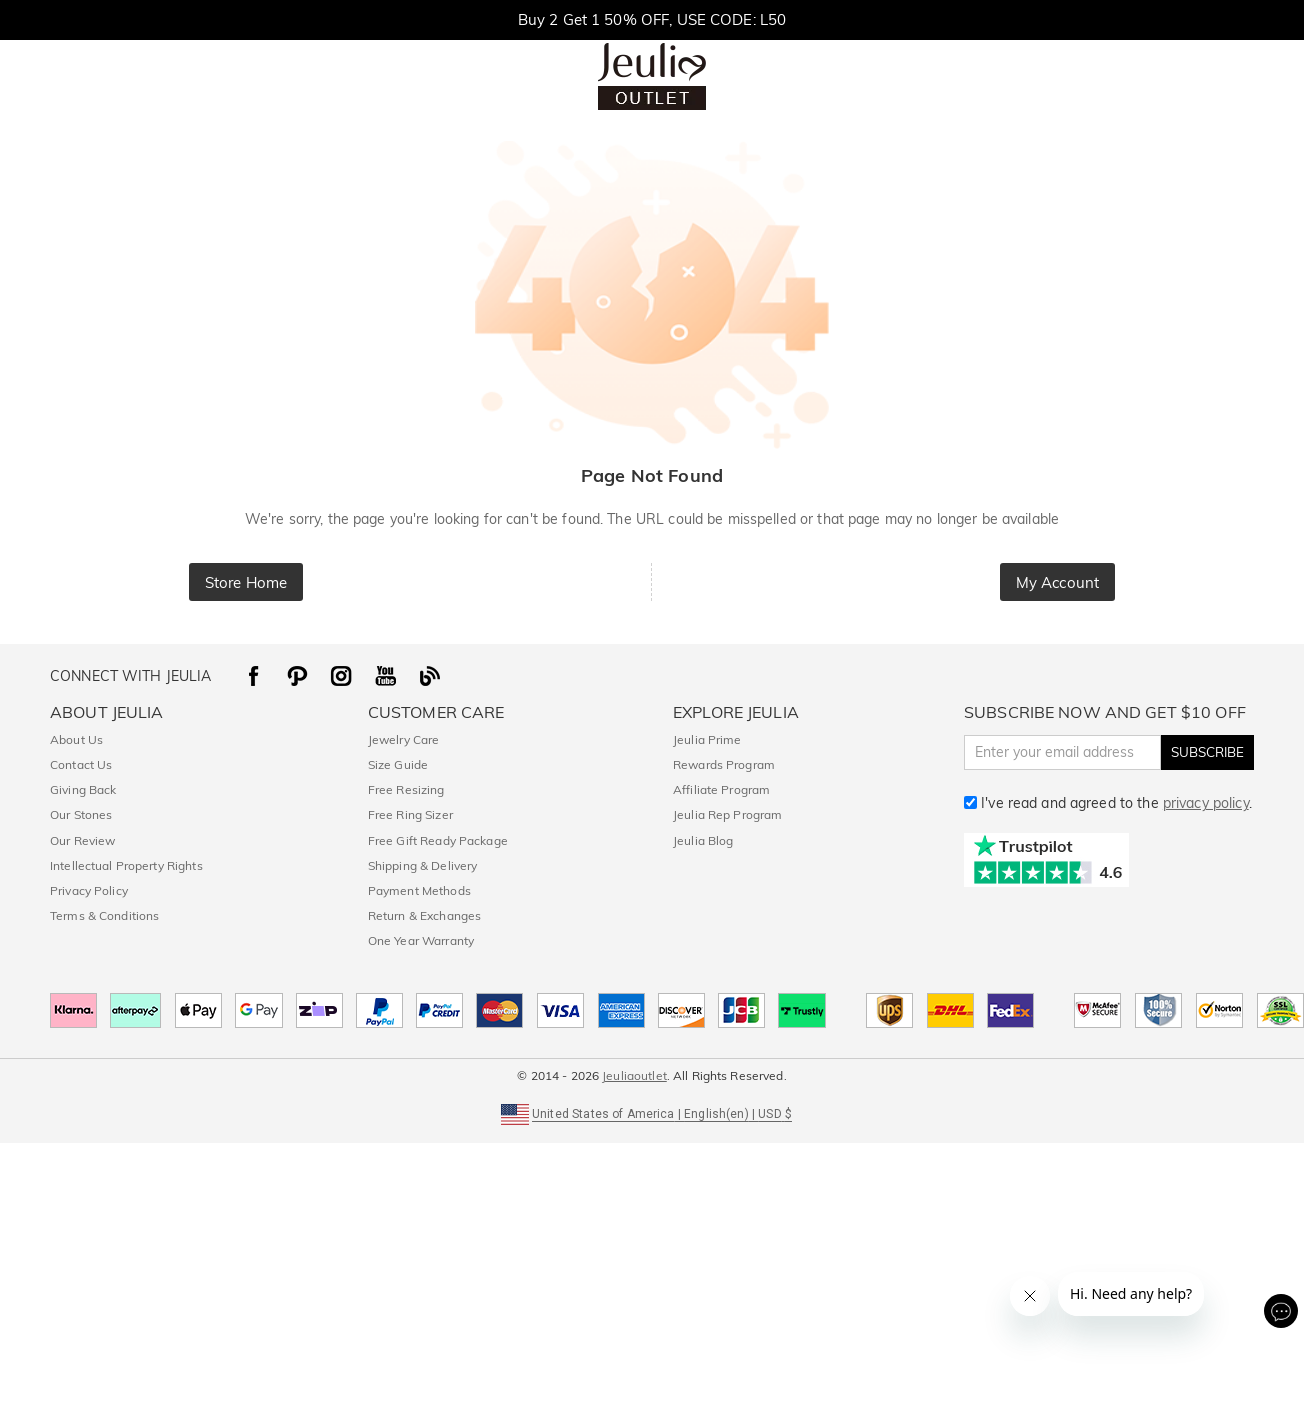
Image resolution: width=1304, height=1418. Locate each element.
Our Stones (81, 814)
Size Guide (398, 764)
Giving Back (83, 789)
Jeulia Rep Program (727, 814)
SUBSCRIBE (1207, 752)
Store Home (246, 582)
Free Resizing (406, 789)
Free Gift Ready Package (438, 840)
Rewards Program (724, 764)
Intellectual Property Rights (126, 865)
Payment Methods (419, 890)
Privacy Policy (89, 890)
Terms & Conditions (104, 915)
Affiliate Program (721, 789)
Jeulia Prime (707, 739)
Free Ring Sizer (410, 814)
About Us (76, 739)
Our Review (82, 840)
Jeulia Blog (703, 840)
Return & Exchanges (424, 915)
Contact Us (81, 764)
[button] (652, 1112)
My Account (1057, 582)
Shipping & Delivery (423, 865)
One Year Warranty (421, 940)
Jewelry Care (404, 739)
